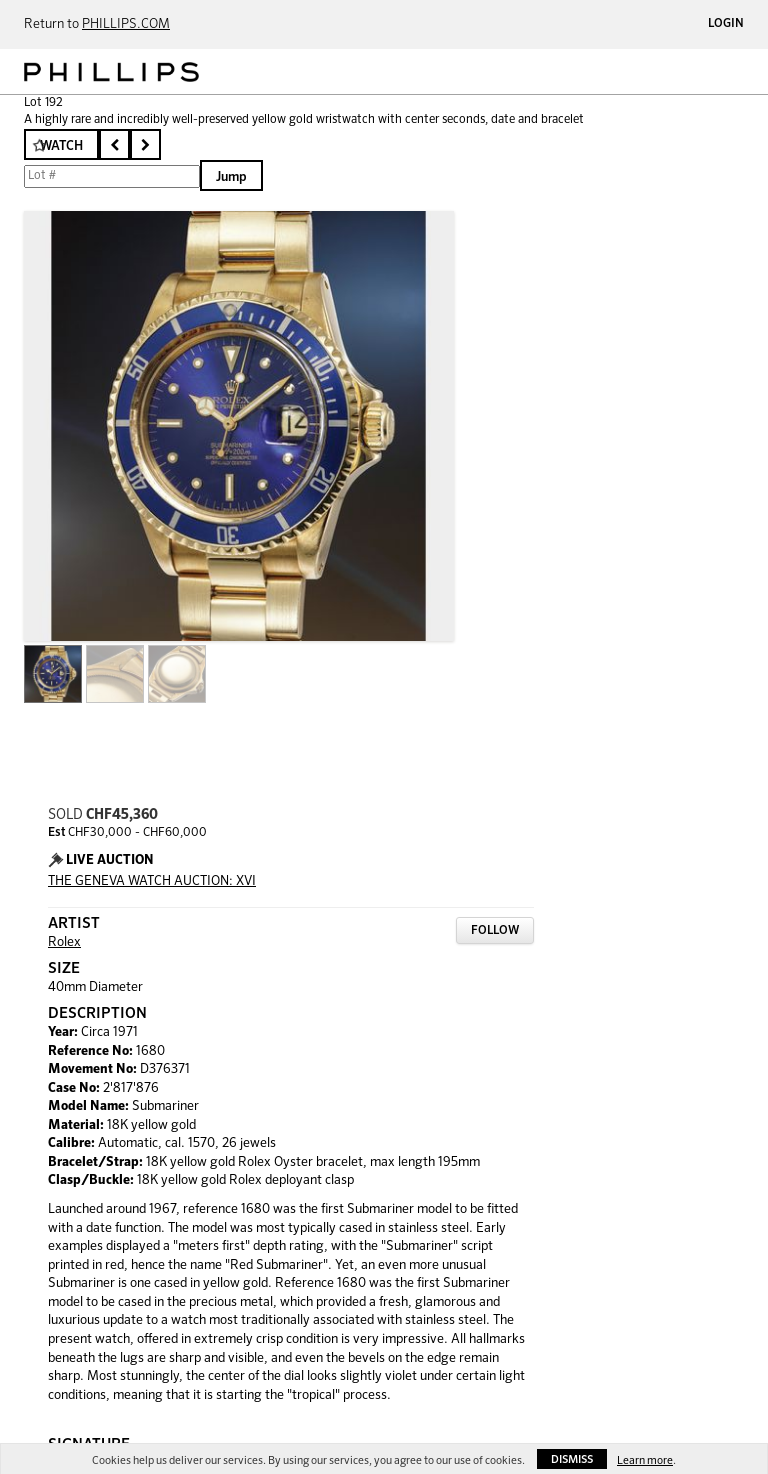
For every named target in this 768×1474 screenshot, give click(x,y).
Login (726, 24)
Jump (231, 177)
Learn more (645, 1460)
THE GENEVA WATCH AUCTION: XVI (152, 881)
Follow (495, 931)
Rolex (64, 942)
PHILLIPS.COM (126, 24)
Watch (61, 146)
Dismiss (572, 1459)
